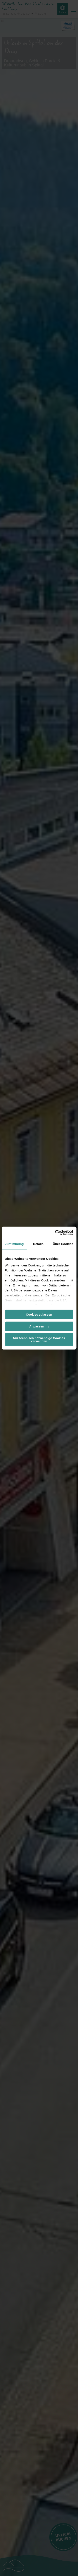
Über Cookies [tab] (63, 1244)
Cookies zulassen (39, 1314)
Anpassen (39, 1326)
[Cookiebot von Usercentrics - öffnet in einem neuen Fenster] (55, 1232)
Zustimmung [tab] (14, 1244)
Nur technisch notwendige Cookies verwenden (39, 1339)
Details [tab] (38, 1244)
